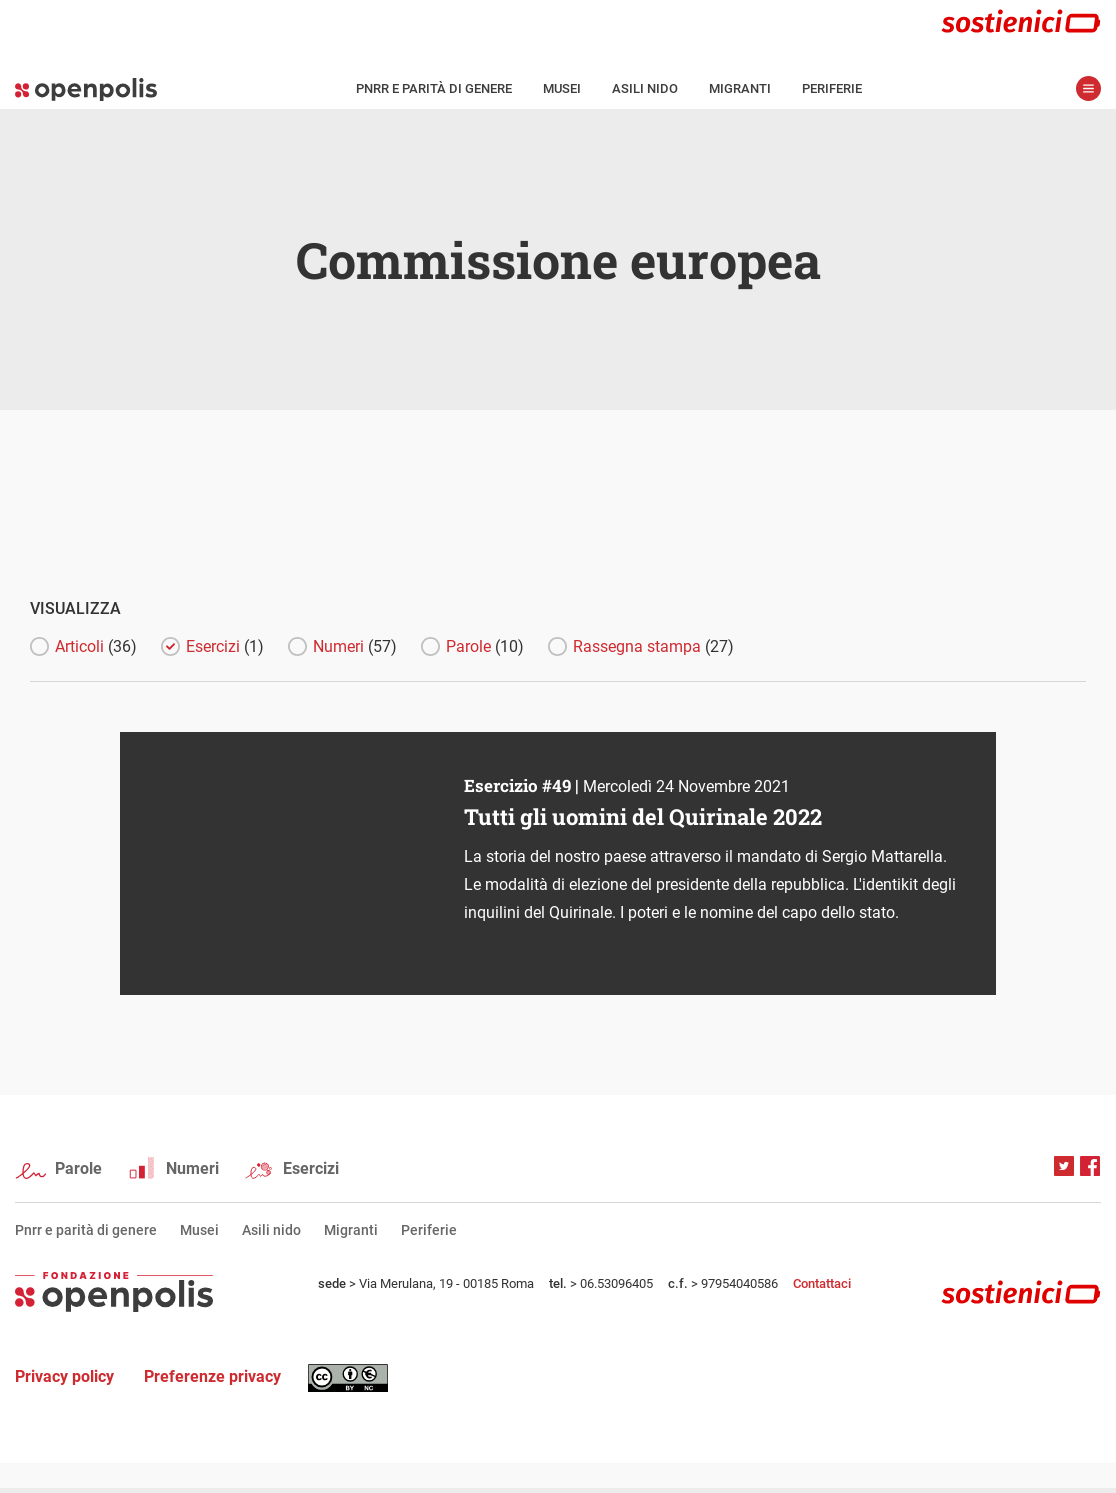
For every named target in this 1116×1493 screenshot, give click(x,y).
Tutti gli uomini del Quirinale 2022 (643, 816)
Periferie (832, 88)
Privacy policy (64, 1376)
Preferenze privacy (212, 1376)
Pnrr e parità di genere (434, 88)
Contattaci (822, 1283)
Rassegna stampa (653, 646)
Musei (562, 88)
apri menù (1088, 88)
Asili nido (645, 88)
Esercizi (225, 646)
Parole (485, 646)
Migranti (740, 88)
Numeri (355, 646)
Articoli (96, 646)
